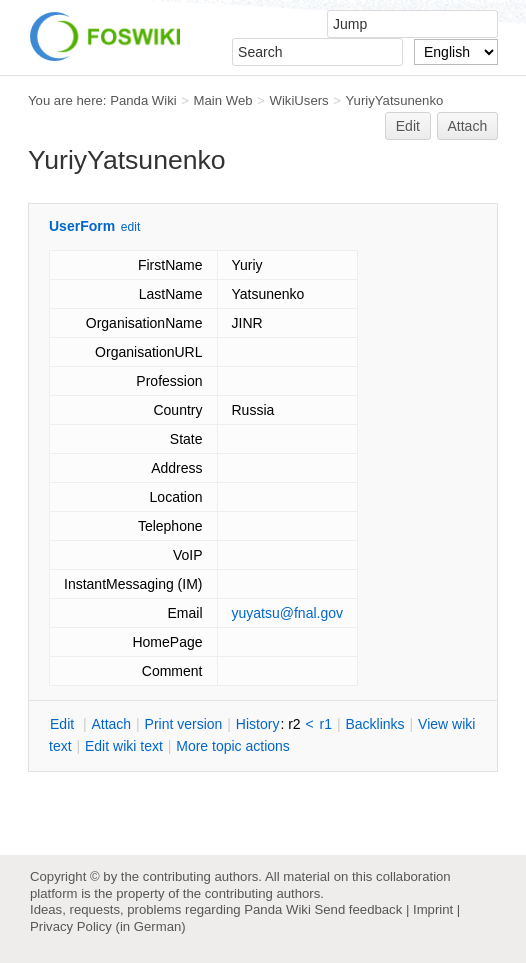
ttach (111, 724)
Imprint (433, 909)
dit (64, 724)
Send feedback (358, 909)
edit (130, 227)
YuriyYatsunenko (395, 100)
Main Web (223, 100)
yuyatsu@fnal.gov (288, 613)
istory (258, 724)
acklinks (374, 724)
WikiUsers (298, 100)
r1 (326, 724)
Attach (468, 126)
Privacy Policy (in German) (108, 926)
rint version (184, 724)
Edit (408, 126)
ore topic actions (233, 746)
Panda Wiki (143, 100)
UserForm (82, 226)
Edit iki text (124, 746)
